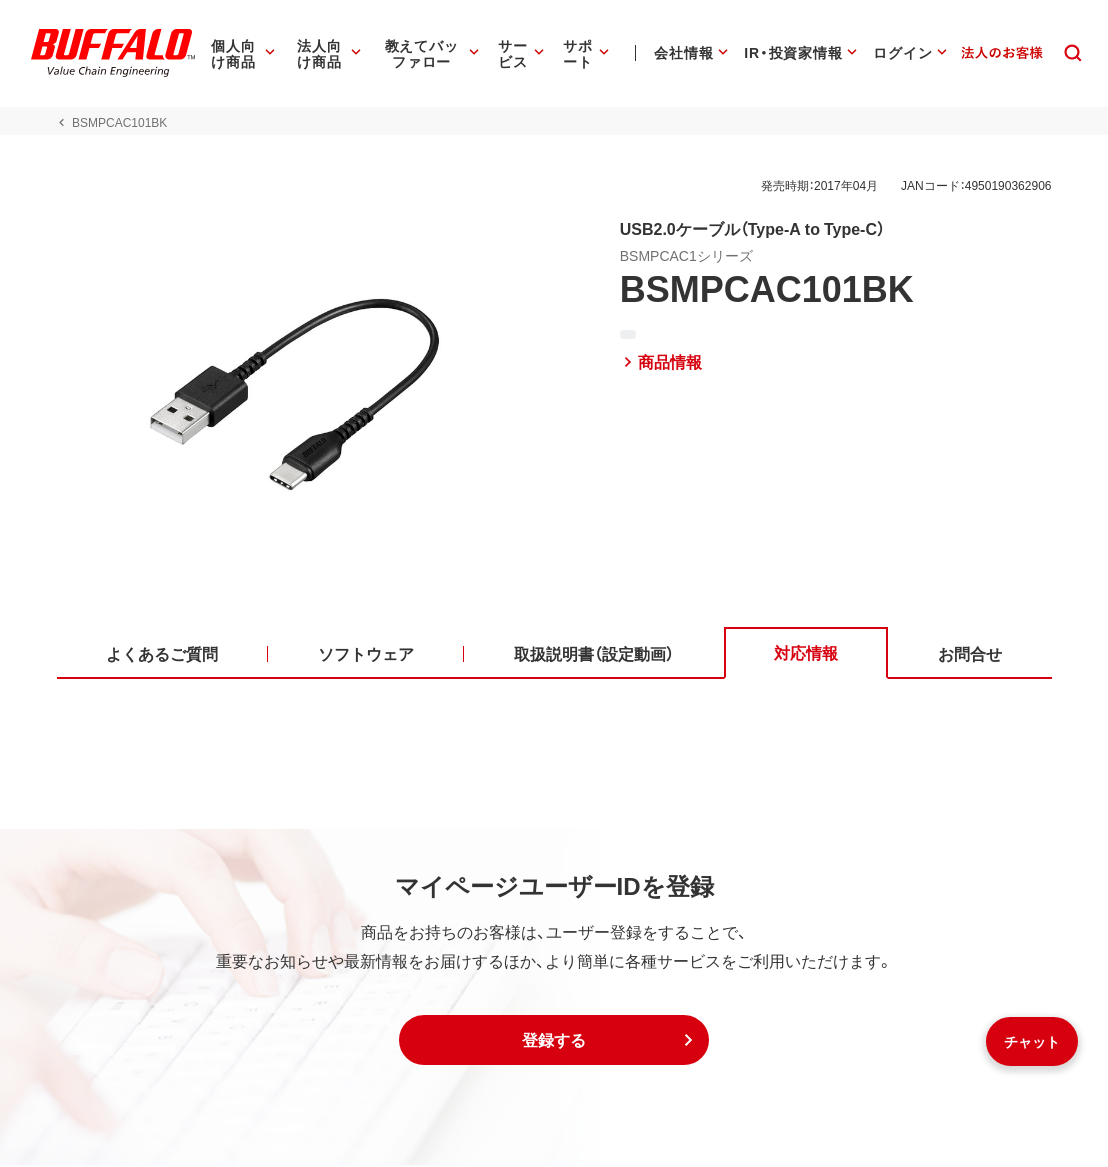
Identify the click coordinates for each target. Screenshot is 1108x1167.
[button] (554, 1042)
